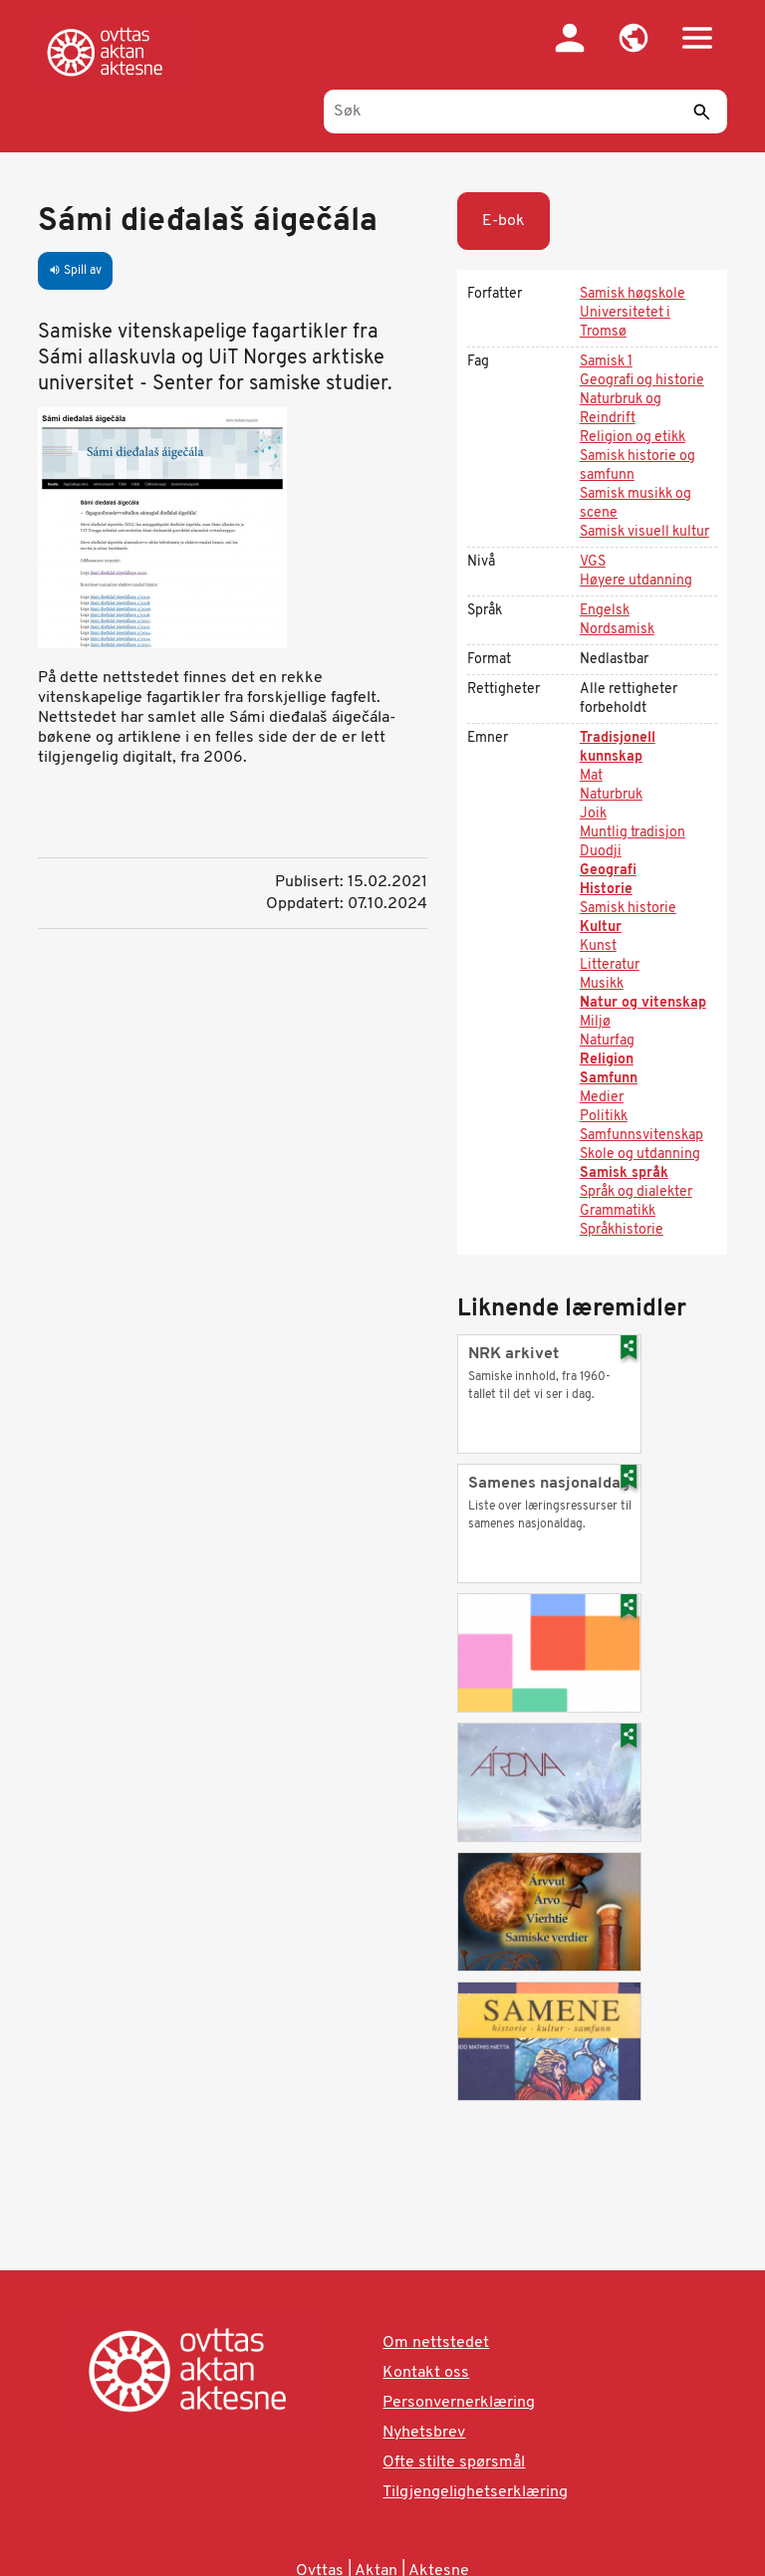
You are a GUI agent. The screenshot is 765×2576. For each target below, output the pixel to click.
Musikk (602, 984)
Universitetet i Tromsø (625, 323)
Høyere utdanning (636, 581)
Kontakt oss (425, 2373)
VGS (593, 562)
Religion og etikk (632, 437)
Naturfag (607, 1041)
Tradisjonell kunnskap (617, 748)
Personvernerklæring (458, 2403)
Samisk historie (628, 908)
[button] (633, 38)
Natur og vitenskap (643, 1003)
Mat (591, 776)
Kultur (601, 927)
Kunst (598, 946)
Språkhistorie (621, 1230)
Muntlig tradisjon (632, 832)
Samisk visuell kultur (644, 532)
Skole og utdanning (640, 1154)
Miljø (595, 1022)
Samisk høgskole (632, 294)
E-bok (503, 221)
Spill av (75, 271)
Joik (593, 814)
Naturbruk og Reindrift (620, 409)
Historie (606, 889)
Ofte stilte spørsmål (453, 2462)
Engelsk (605, 610)
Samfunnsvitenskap (641, 1135)
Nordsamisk (617, 629)
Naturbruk (611, 795)
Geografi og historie (642, 380)
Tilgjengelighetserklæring (475, 2492)
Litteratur (609, 965)
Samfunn (609, 1078)
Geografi (608, 870)
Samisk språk (624, 1173)
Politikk (604, 1116)
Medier (602, 1097)
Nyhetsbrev (423, 2433)
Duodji (601, 851)
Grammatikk (617, 1211)
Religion (607, 1060)
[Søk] (525, 111)
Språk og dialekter (636, 1192)
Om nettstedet (435, 2343)
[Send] (702, 111)
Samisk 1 (606, 361)
